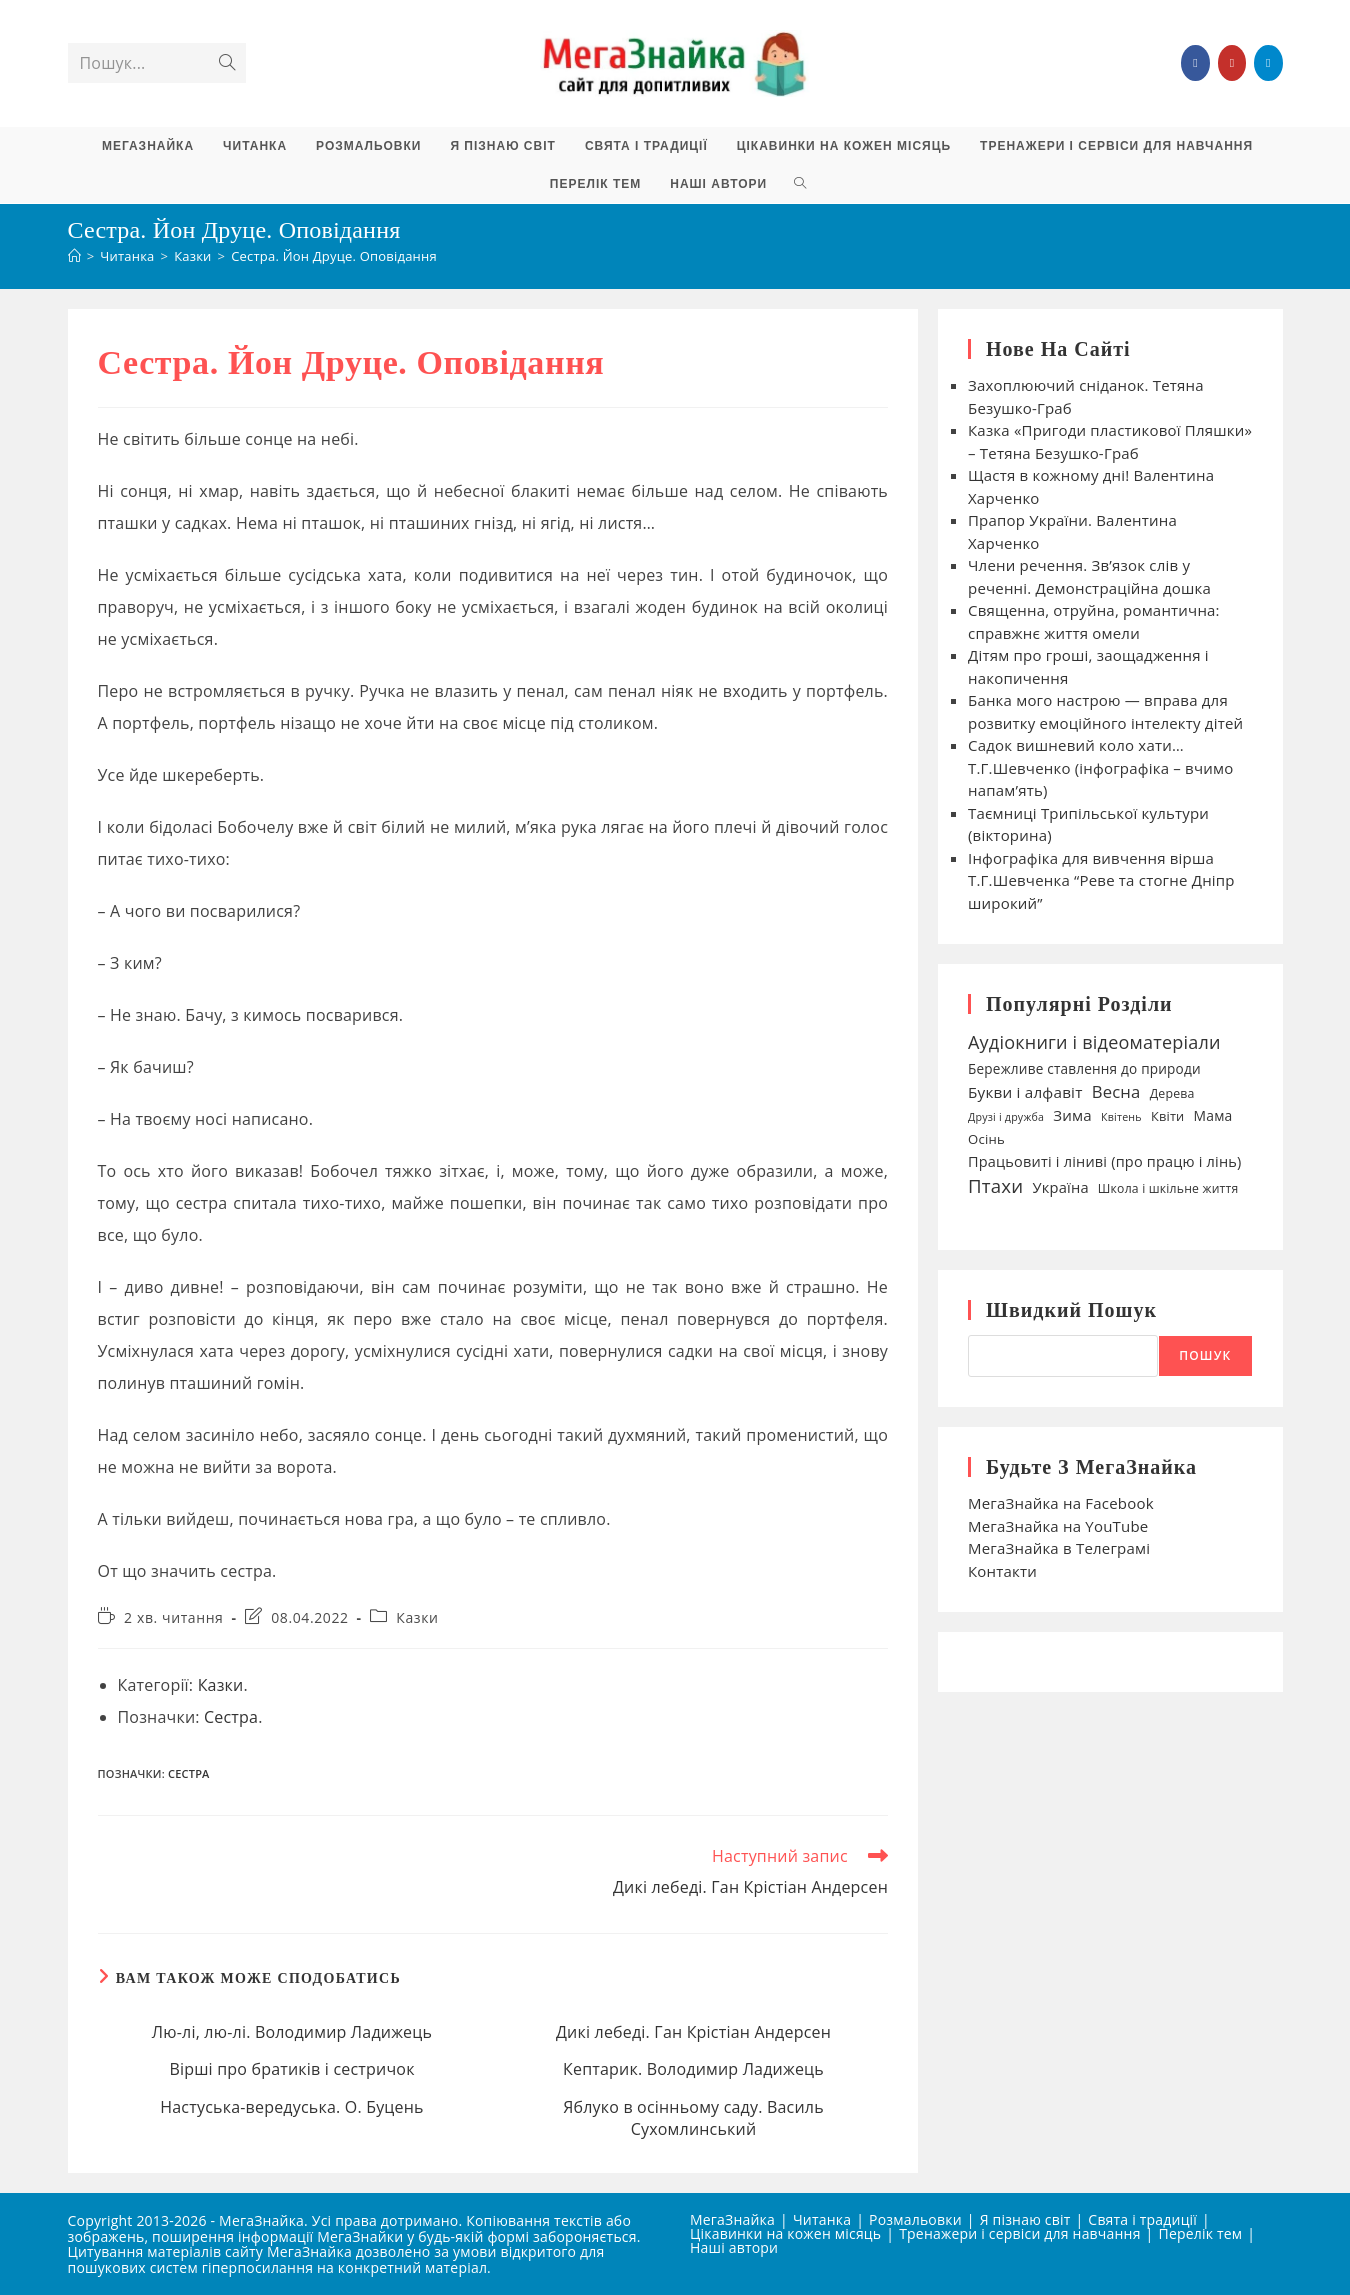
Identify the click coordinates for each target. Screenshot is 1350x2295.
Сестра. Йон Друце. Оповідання (334, 256)
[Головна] (74, 256)
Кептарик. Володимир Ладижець (693, 2069)
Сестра (231, 1717)
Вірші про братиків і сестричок (291, 2069)
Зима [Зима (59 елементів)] (1072, 1115)
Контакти (1002, 1571)
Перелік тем (1201, 2233)
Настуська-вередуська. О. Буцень (291, 2107)
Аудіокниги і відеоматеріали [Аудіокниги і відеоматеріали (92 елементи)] (1094, 1042)
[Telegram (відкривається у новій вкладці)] (1268, 63)
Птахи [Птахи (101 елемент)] (995, 1185)
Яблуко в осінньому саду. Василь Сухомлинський (693, 2118)
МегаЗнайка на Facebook (1061, 1503)
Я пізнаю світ (1025, 2219)
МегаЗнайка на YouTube (1058, 1526)
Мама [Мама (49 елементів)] (1213, 1115)
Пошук (1205, 1355)
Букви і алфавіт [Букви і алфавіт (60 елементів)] (1025, 1092)
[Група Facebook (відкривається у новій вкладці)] (1195, 63)
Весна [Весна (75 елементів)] (1116, 1091)
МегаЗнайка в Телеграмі (1059, 1548)
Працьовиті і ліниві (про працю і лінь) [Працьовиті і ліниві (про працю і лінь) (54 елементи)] (1105, 1161)
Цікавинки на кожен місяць (785, 2233)
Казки (417, 1617)
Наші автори (734, 2247)
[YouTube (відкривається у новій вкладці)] (1232, 63)
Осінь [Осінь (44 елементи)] (986, 1139)
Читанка (822, 2219)
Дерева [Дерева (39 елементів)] (1172, 1093)
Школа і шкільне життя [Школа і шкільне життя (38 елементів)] (1168, 1188)
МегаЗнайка (732, 2219)
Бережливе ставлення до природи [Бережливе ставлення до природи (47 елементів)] (1084, 1068)
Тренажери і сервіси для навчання (1019, 2233)
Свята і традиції (1142, 2219)
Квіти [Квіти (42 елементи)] (1168, 1116)
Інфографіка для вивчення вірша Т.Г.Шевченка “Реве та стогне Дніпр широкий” (1101, 880)
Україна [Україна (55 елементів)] (1060, 1187)
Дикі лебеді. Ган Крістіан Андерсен (693, 2032)
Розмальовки (915, 2219)
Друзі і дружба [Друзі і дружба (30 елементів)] (1006, 1117)
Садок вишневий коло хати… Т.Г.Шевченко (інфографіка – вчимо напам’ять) (1100, 767)
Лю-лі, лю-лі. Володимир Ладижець (292, 2032)
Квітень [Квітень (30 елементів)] (1121, 1117)
